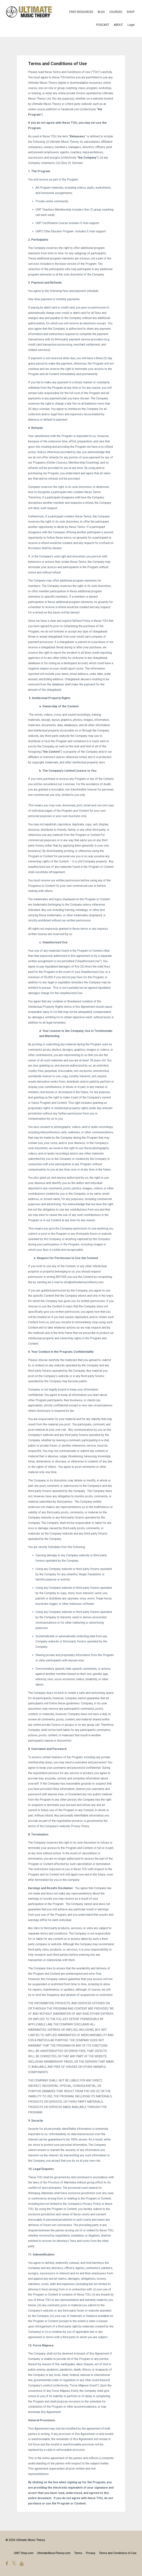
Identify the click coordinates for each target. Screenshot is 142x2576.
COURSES (115, 12)
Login (131, 25)
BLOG (101, 12)
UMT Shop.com (20, 2553)
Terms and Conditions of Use (117, 2553)
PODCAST (102, 25)
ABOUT (118, 25)
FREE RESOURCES (81, 12)
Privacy (89, 2553)
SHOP (131, 12)
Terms (76, 2553)
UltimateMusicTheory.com (51, 2553)
